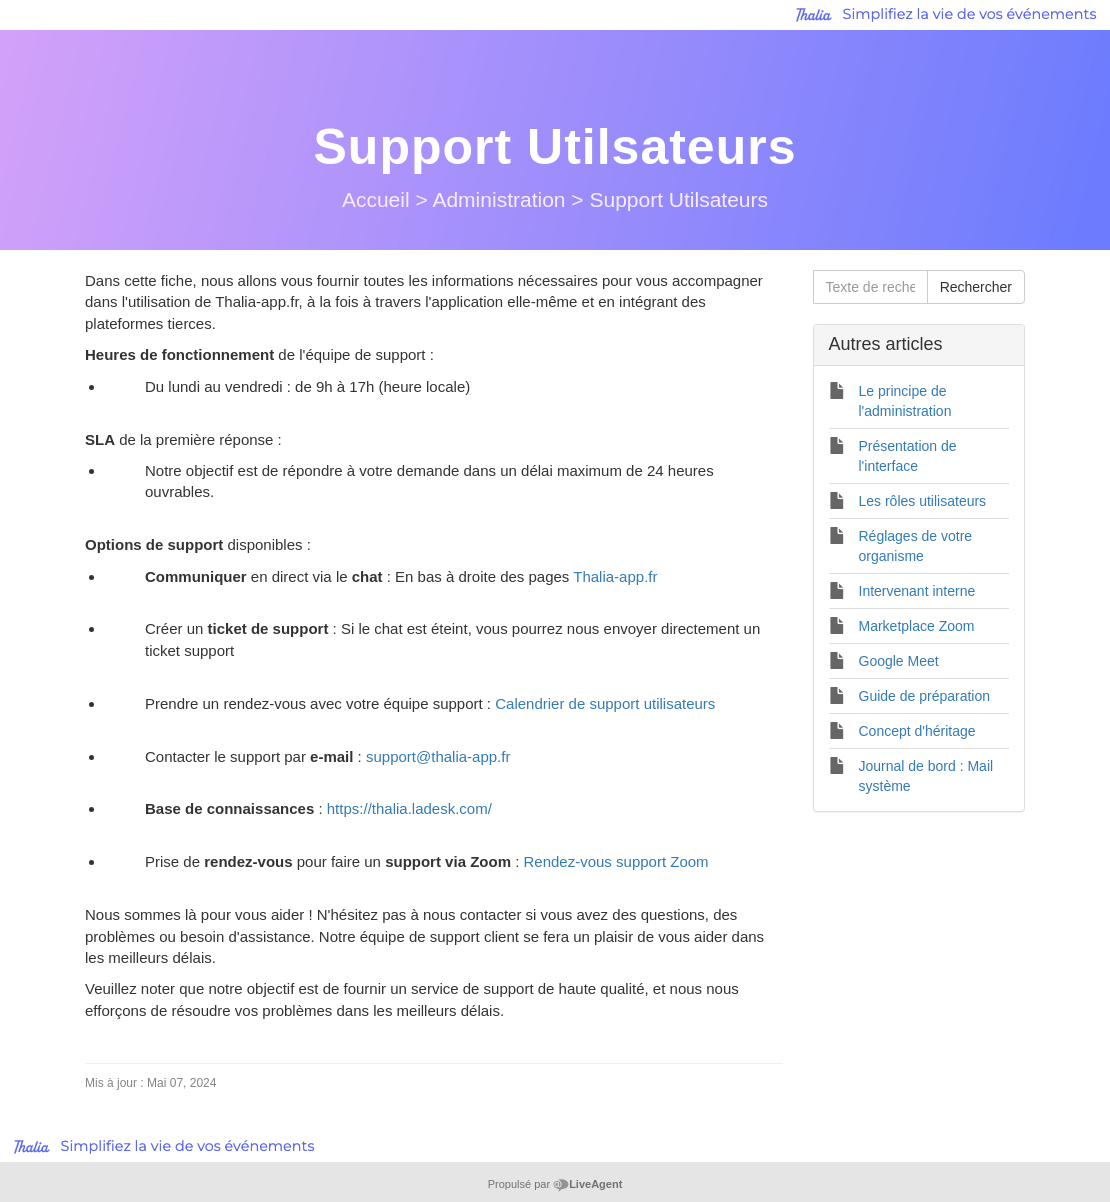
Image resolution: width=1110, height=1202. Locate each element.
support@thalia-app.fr (438, 756)
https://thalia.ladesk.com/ (409, 808)
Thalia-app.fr (615, 576)
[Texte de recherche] (870, 287)
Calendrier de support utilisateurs (605, 703)
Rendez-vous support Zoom (615, 861)
